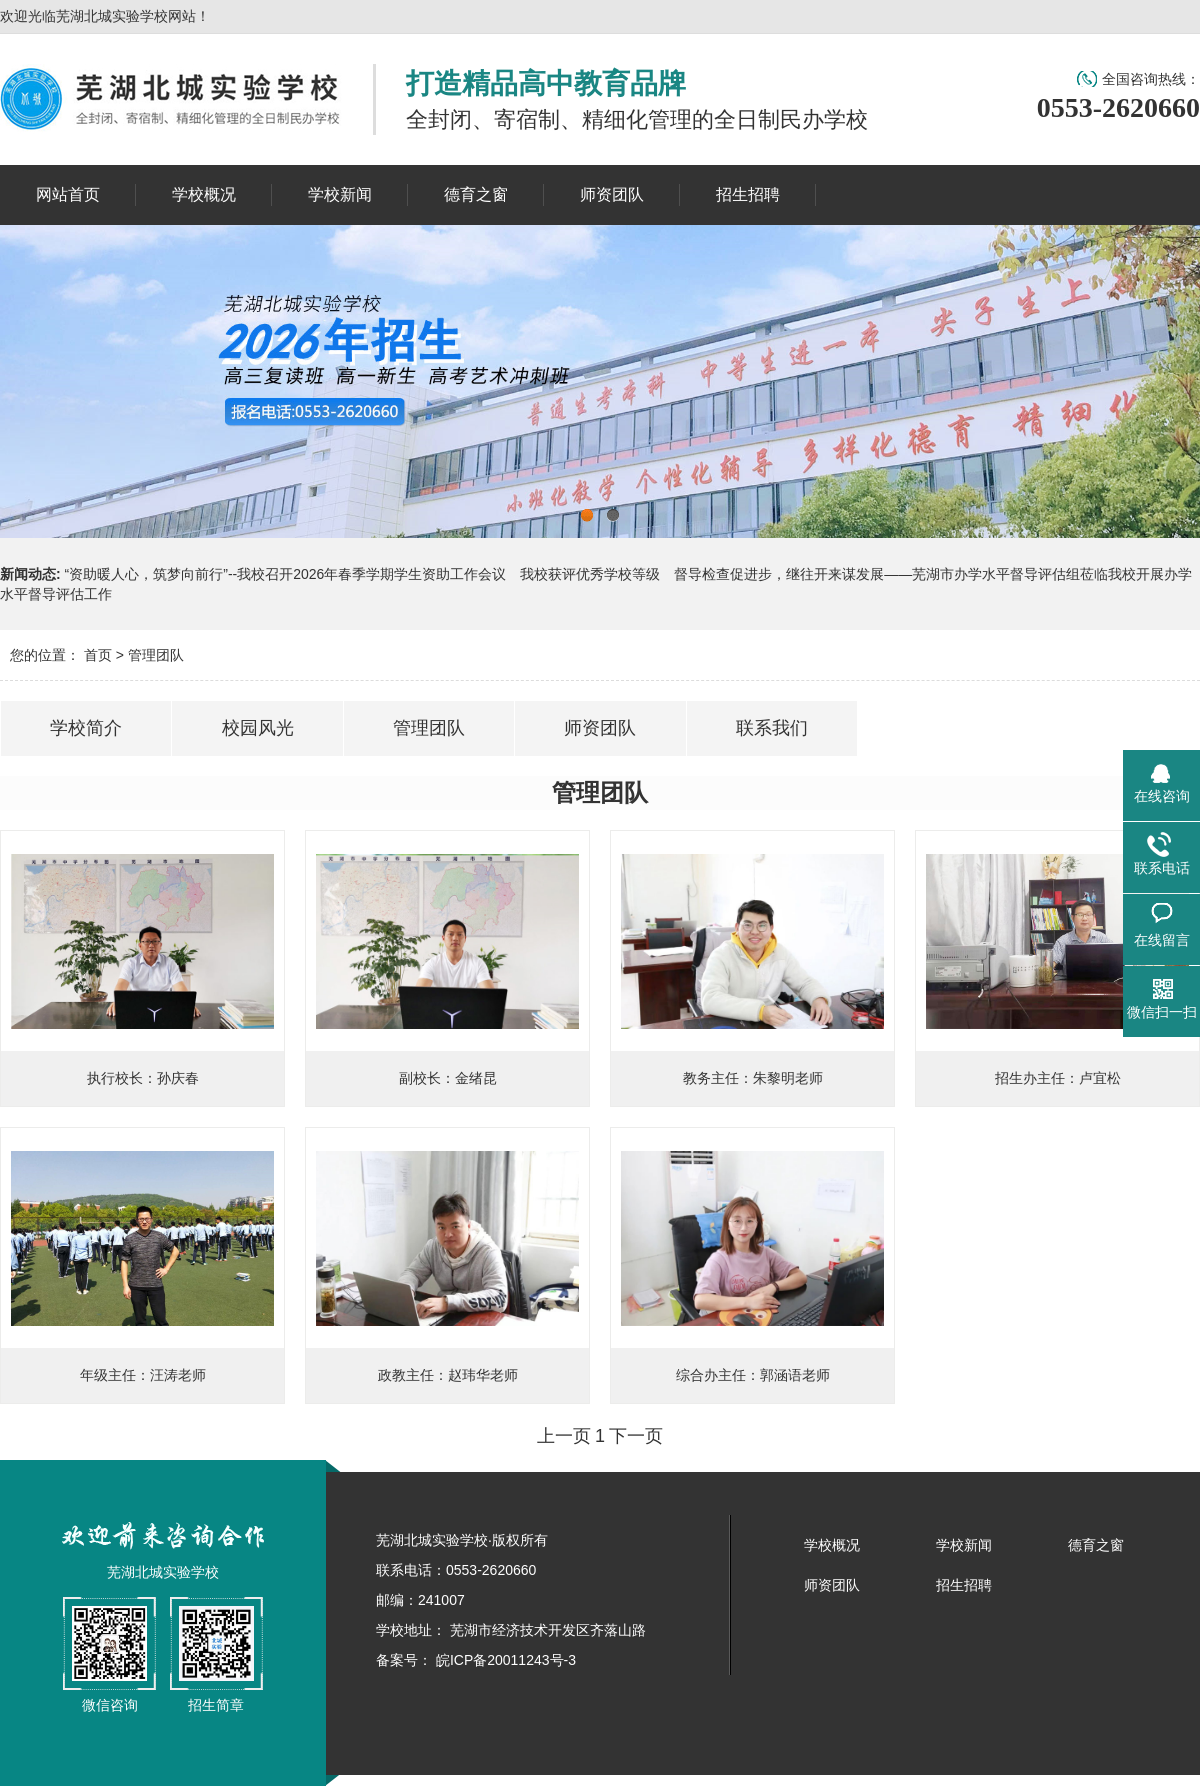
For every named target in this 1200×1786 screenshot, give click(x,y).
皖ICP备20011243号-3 (504, 1660)
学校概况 (832, 1545)
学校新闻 (964, 1545)
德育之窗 (1096, 1545)
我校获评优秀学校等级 (590, 574)
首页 (98, 655)
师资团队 (832, 1585)
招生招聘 (964, 1585)
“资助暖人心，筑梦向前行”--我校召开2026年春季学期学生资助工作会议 (286, 574)
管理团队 (156, 655)
